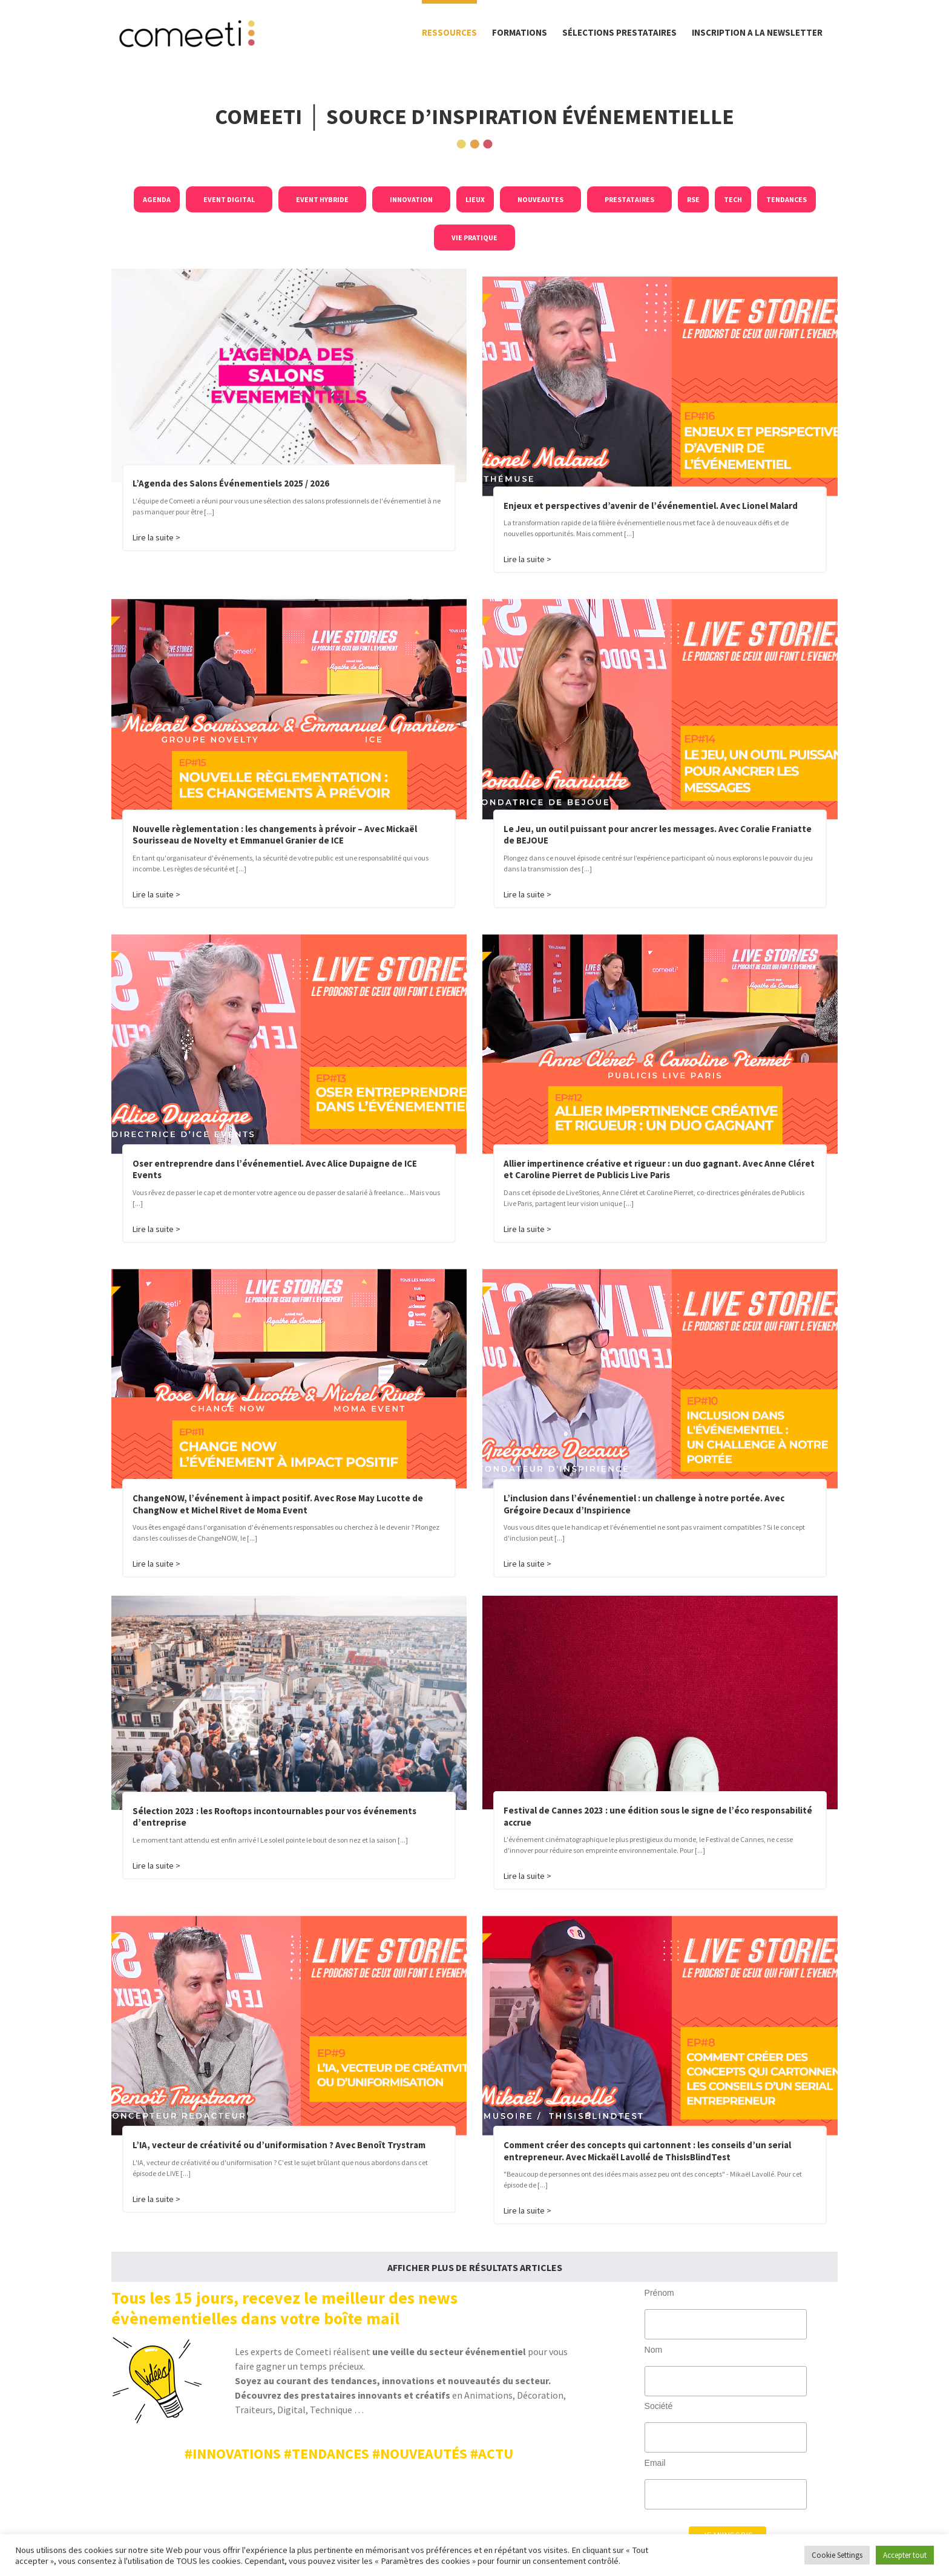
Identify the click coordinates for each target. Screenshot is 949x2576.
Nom (654, 2350)
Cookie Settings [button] (837, 2555)
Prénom (659, 2293)
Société (659, 2406)
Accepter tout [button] (905, 2555)
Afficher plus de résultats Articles (474, 2267)
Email (655, 2463)
